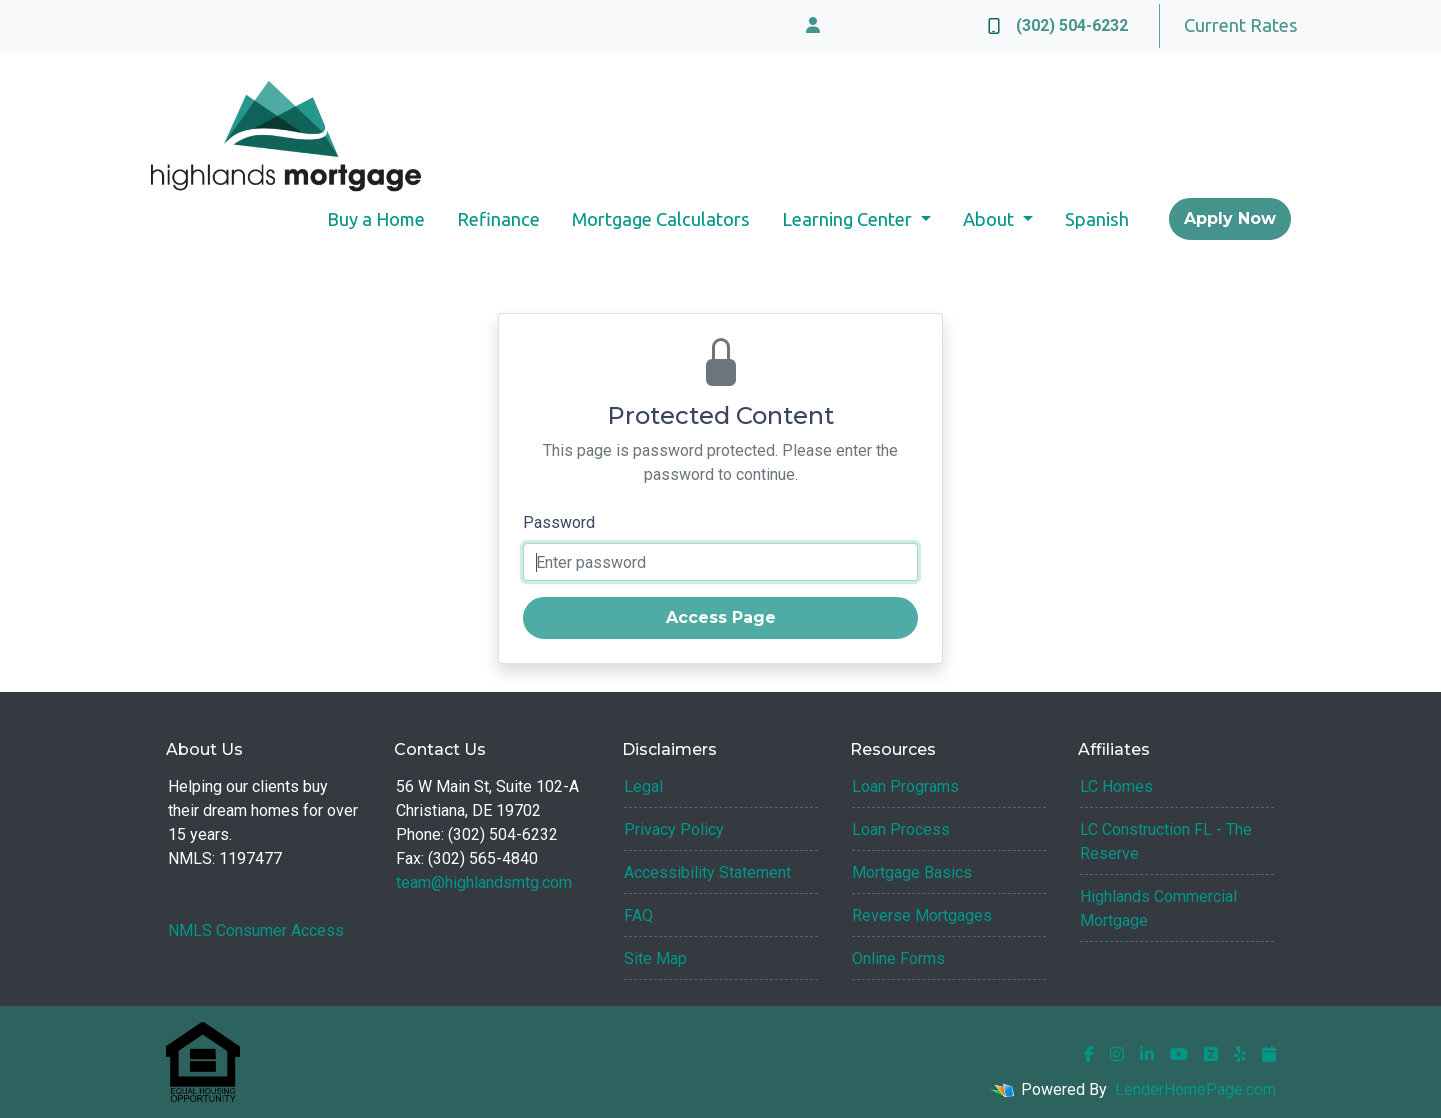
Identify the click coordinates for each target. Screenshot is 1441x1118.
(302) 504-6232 (1058, 25)
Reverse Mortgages (922, 915)
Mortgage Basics (912, 872)
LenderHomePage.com (1195, 1089)
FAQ (638, 915)
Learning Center (849, 219)
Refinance (498, 219)
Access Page (721, 617)
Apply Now (1230, 218)
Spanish (1097, 219)
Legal (643, 786)
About (990, 219)
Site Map (655, 958)
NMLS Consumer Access (256, 930)
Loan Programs (905, 786)
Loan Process (901, 829)
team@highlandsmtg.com (484, 882)
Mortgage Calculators (661, 219)
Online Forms (898, 958)
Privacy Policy (674, 829)
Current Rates (1241, 25)
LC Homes (1116, 786)
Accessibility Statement (707, 872)
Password (559, 522)
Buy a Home (376, 219)
